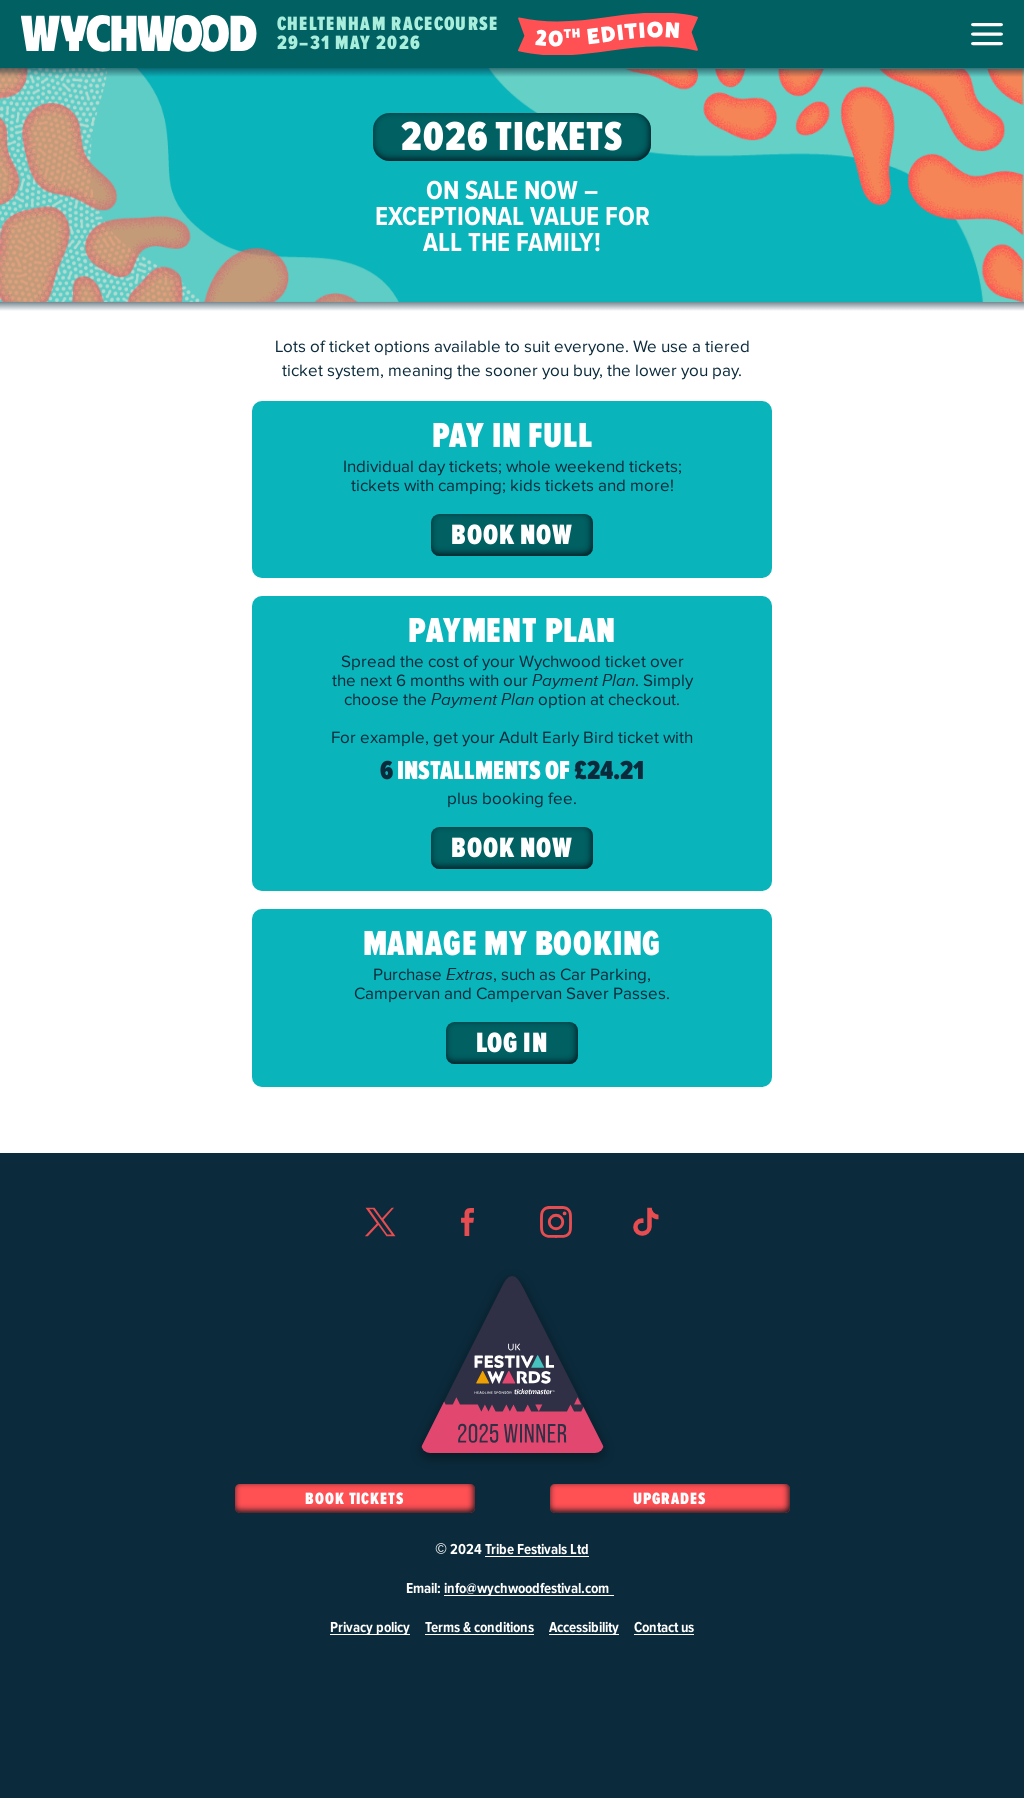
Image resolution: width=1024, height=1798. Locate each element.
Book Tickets (354, 1499)
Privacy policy (370, 1628)
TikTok (645, 1258)
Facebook (468, 1258)
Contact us (664, 1628)
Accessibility (584, 1628)
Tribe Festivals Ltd (537, 1550)
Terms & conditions (479, 1628)
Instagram (556, 1258)
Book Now (511, 536)
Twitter (379, 1258)
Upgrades (669, 1499)
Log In (512, 1044)
